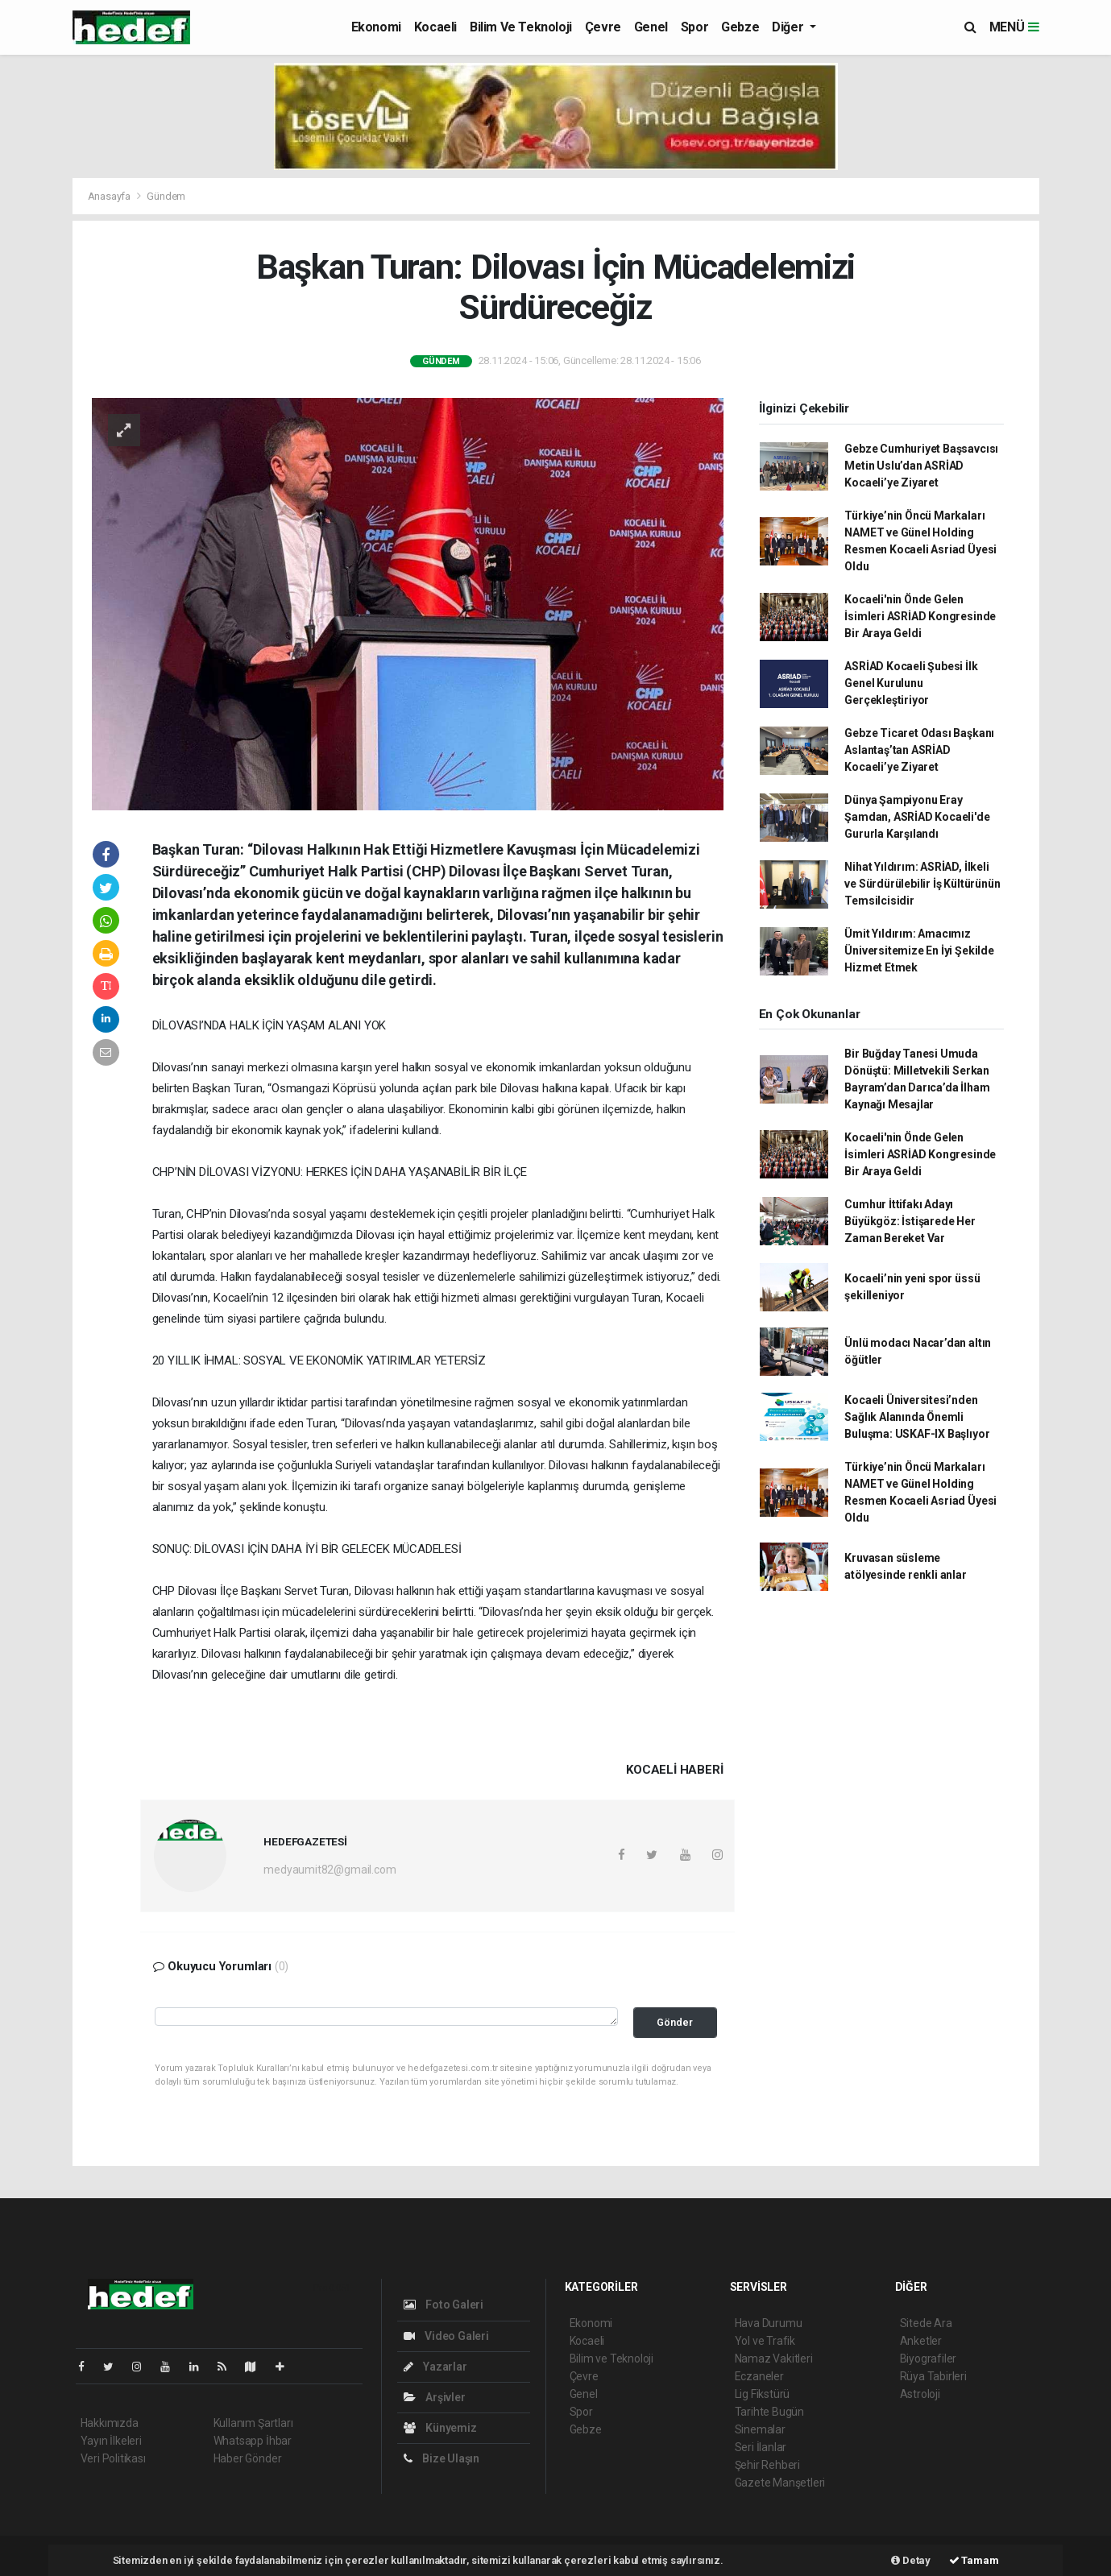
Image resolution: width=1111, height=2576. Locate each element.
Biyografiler (928, 2358)
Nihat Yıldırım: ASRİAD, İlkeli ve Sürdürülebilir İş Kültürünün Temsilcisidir (922, 883)
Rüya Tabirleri (933, 2376)
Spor (694, 27)
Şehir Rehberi (768, 2464)
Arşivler (435, 2397)
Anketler (921, 2340)
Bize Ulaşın (442, 2458)
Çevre (603, 27)
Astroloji (920, 2394)
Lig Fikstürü (762, 2394)
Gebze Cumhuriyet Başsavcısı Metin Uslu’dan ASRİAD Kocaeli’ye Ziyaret (921, 465)
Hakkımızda (110, 2423)
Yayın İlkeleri (111, 2440)
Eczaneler (759, 2376)
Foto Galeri (444, 2304)
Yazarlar (435, 2366)
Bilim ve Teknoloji (521, 27)
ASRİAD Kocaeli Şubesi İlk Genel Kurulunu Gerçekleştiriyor (910, 683)
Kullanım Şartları (253, 2423)
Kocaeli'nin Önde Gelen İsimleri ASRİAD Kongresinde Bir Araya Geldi (920, 616)
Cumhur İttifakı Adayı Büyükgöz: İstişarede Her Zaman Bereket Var (909, 1221)
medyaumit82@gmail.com (329, 1869)
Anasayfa (110, 196)
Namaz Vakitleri (774, 2358)
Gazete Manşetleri (780, 2482)
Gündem (166, 196)
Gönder (675, 2022)
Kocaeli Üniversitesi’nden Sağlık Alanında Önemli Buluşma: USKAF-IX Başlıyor (916, 1417)
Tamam (974, 2560)
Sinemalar (760, 2429)
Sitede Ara (926, 2323)
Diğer (789, 27)
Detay (911, 2560)
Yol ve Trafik (765, 2340)
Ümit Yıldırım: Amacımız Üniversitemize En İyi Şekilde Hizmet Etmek (918, 950)
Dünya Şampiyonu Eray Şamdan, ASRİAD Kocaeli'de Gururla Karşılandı (916, 816)
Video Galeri (446, 2336)
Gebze (740, 27)
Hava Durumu (768, 2323)
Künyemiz (440, 2427)
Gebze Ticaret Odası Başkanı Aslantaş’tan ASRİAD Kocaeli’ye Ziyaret (919, 750)
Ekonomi (376, 27)
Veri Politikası (113, 2458)
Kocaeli (435, 27)
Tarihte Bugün (770, 2411)
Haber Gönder (247, 2458)
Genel (651, 27)
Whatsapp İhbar (252, 2440)
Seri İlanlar (761, 2447)
